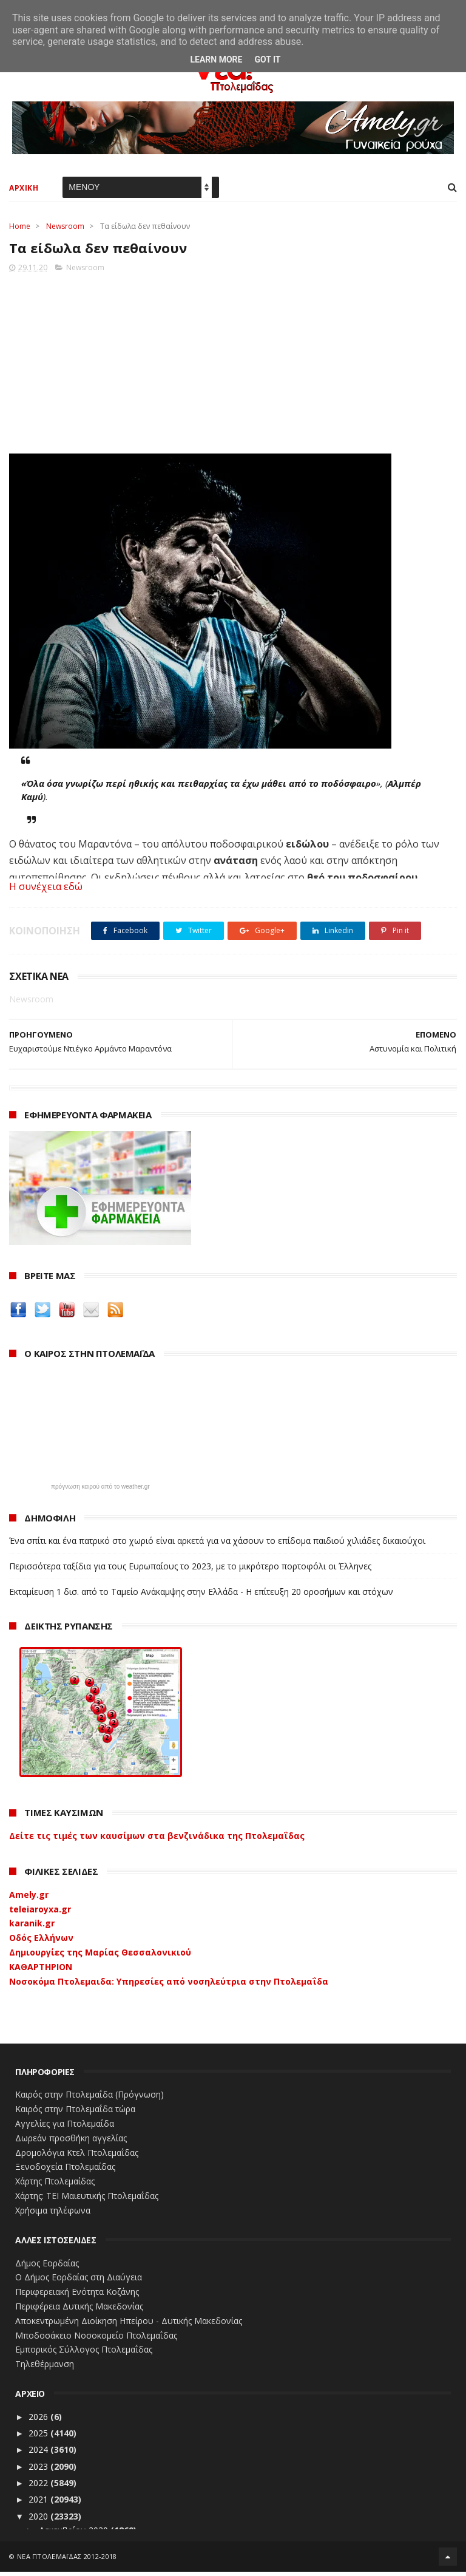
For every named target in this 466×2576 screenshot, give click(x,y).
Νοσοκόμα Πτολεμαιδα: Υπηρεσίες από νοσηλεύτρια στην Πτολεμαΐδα (168, 1985)
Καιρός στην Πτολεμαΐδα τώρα (75, 2113)
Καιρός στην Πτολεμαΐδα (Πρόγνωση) (89, 2098)
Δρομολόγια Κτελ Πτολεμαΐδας (76, 2157)
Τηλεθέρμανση (44, 2368)
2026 (39, 2421)
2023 (39, 2470)
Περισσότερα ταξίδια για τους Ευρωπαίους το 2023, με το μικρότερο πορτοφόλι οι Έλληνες (190, 1570)
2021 (39, 2503)
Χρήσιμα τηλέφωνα (52, 2214)
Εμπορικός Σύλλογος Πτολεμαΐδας (83, 2353)
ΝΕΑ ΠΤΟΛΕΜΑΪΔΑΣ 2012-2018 (67, 2560)
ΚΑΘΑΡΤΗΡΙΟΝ (40, 1971)
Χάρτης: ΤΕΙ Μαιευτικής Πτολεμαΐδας (86, 2200)
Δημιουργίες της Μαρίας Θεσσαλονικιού (100, 1956)
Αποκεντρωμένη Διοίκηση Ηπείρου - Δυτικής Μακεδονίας (128, 2325)
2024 (39, 2454)
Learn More (216, 59)
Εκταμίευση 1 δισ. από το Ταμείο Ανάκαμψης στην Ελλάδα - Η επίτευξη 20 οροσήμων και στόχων (201, 1596)
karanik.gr (32, 1927)
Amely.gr (29, 1899)
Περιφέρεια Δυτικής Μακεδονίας (79, 2310)
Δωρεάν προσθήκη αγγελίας (71, 2142)
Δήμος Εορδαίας (47, 2267)
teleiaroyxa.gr (40, 1913)
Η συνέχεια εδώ (46, 890)
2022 (39, 2487)
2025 (39, 2437)
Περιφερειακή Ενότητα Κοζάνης (77, 2296)
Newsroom (65, 228)
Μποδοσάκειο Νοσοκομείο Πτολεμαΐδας (96, 2339)
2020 (39, 2520)
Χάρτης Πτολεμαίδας (55, 2185)
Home (19, 228)
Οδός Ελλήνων (41, 1942)
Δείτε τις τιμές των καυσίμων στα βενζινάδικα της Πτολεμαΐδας (157, 1840)
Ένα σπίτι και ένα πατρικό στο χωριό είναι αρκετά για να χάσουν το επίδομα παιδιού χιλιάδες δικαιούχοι (217, 1545)
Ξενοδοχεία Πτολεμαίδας (65, 2171)
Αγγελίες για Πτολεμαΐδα (64, 2127)
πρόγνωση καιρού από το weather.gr (100, 1491)
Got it (267, 59)
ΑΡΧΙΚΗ (23, 190)
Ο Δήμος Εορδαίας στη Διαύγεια (78, 2281)
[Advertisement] (232, 364)
